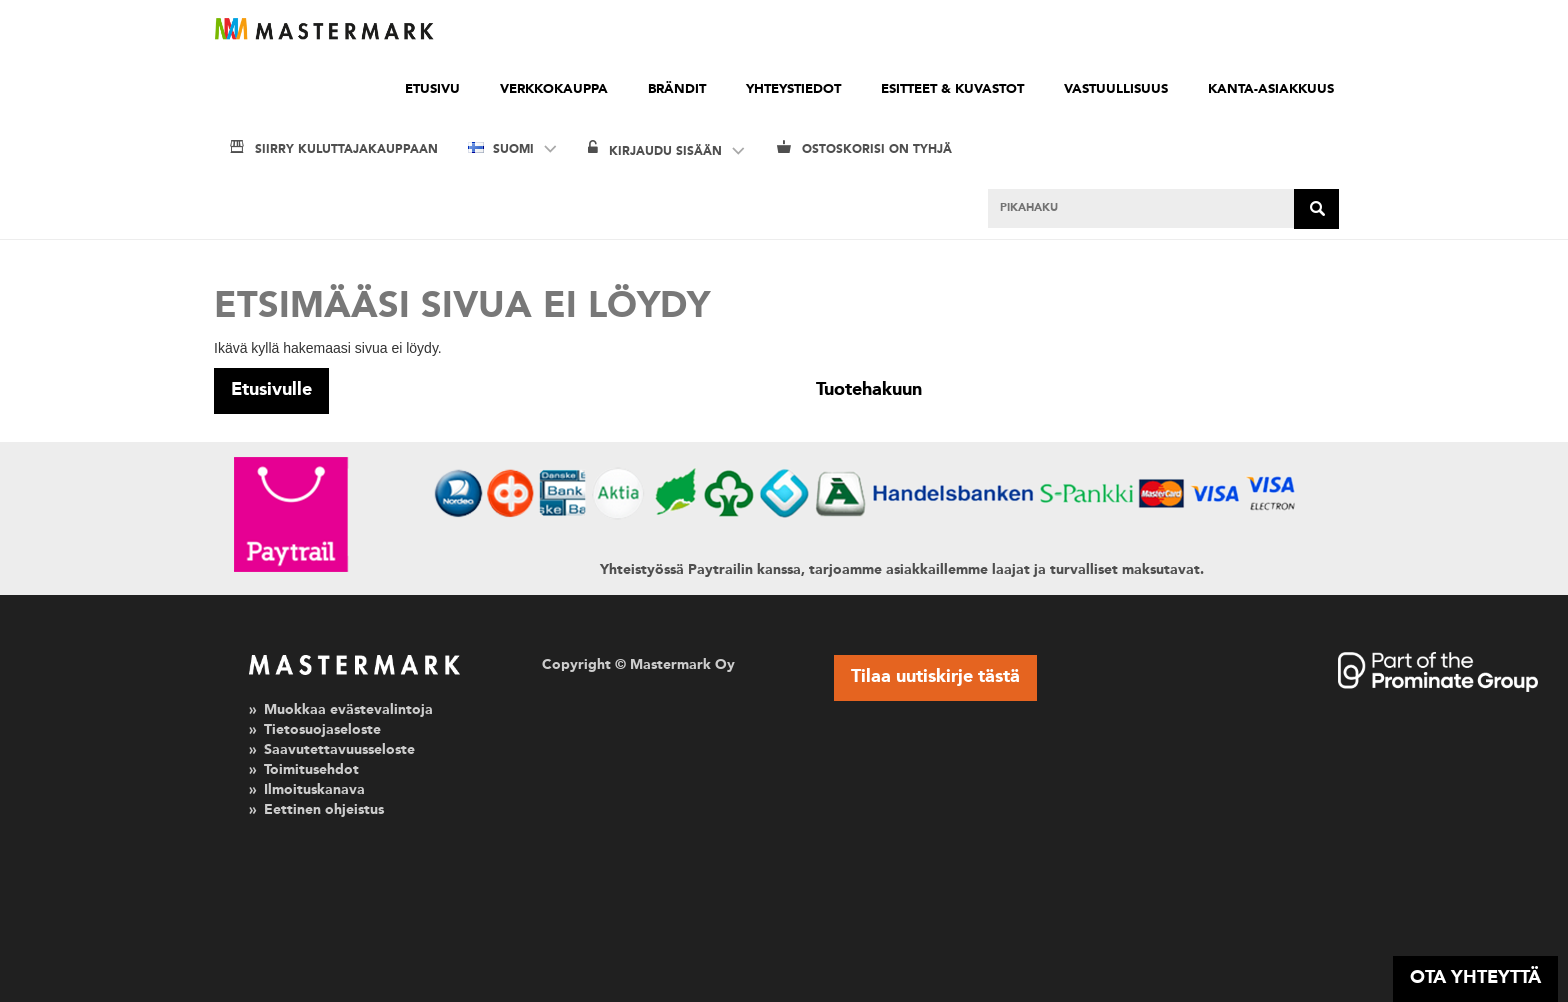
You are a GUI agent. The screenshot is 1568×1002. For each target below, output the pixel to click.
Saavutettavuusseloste (339, 750)
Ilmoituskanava (314, 790)
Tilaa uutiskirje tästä (935, 677)
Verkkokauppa (554, 89)
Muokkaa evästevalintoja (348, 710)
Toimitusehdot (311, 770)
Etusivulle (271, 390)
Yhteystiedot (793, 89)
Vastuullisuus (1116, 89)
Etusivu (432, 89)
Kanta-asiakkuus (1271, 89)
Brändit (677, 89)
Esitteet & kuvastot (952, 89)
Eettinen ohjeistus (324, 810)
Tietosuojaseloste (322, 730)
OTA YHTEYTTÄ (1475, 978)
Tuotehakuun (869, 390)
